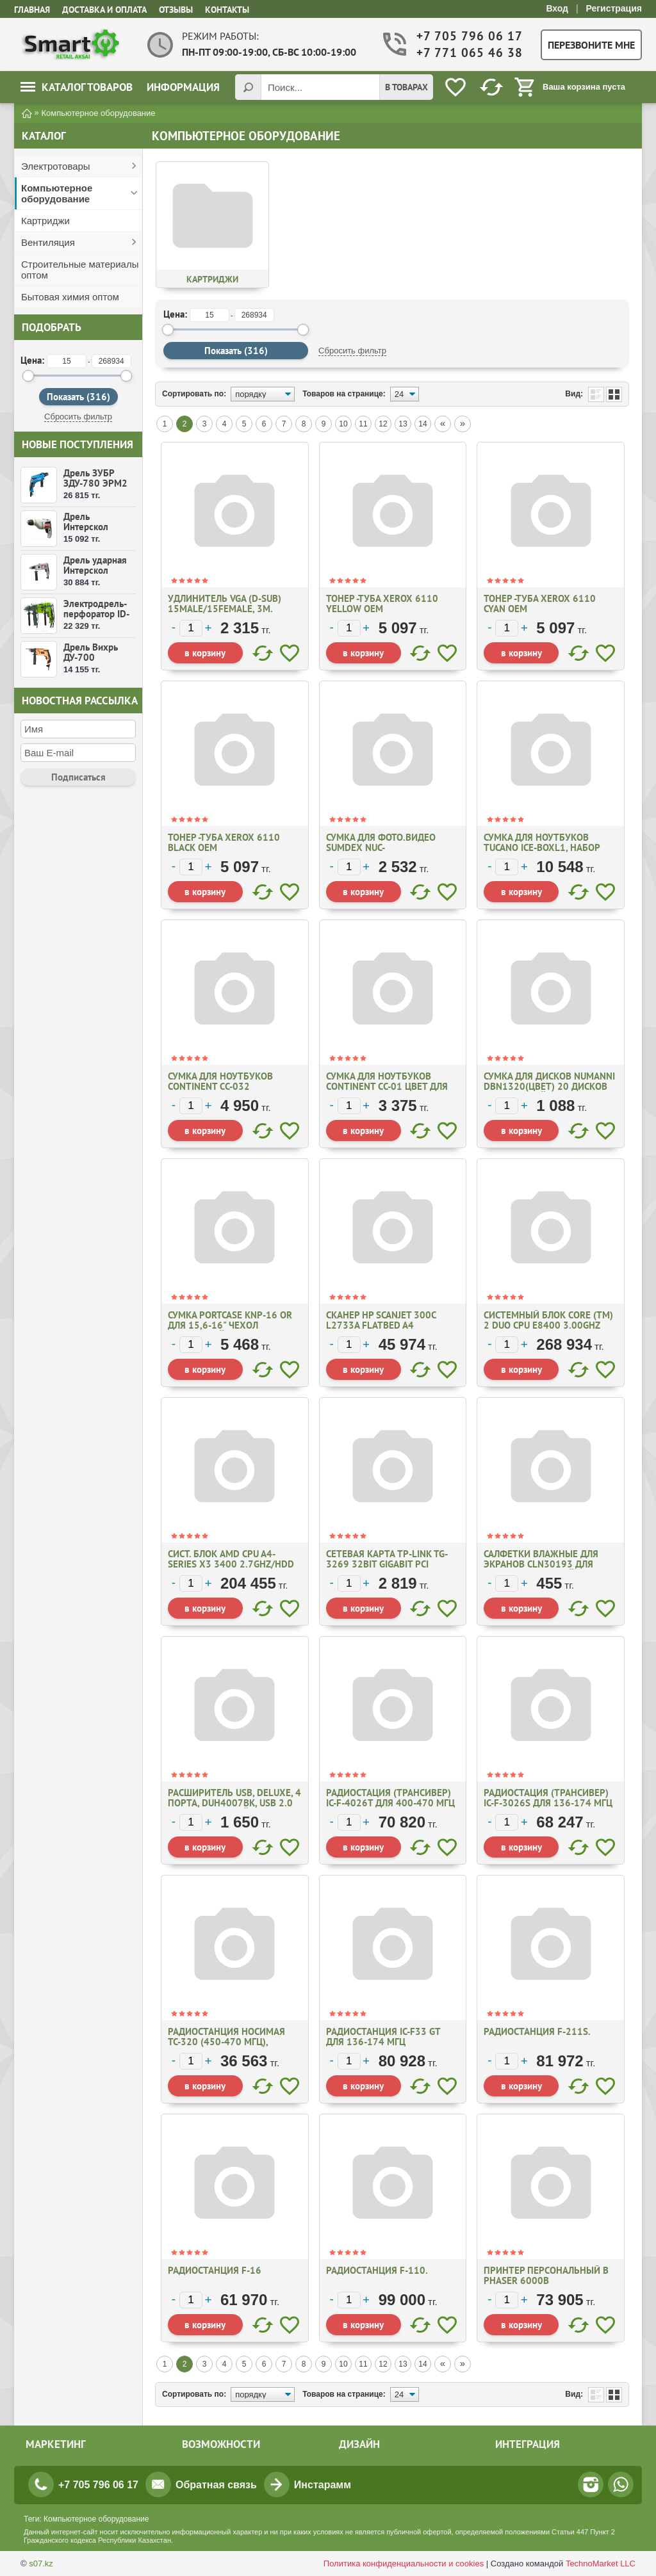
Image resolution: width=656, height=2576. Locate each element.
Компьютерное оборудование (56, 193)
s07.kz (41, 2563)
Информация (183, 87)
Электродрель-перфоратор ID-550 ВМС (96, 613)
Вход (557, 8)
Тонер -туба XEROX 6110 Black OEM (224, 842)
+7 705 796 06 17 (468, 36)
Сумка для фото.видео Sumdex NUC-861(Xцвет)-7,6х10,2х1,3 (384, 847)
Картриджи (45, 220)
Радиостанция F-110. (377, 2270)
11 (363, 423)
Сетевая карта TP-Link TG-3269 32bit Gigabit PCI (387, 1559)
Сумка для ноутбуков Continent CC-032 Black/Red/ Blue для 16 (223, 1086)
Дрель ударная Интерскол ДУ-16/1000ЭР (96, 570)
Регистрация (614, 8)
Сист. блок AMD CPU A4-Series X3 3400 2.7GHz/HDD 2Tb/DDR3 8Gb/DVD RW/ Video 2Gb (231, 1569)
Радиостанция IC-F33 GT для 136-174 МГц (383, 2036)
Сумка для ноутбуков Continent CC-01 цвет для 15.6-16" (387, 1086)
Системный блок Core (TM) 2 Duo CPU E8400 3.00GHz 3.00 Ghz (548, 1325)
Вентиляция (48, 242)
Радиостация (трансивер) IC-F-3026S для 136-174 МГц (548, 1797)
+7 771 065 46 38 (468, 52)
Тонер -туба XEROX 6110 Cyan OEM (540, 603)
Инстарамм (322, 2484)
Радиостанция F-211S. (537, 2031)
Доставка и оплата (104, 9)
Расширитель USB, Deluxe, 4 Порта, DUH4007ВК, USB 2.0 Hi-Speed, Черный (234, 1802)
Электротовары (55, 166)
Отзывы (176, 9)
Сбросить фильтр (78, 416)
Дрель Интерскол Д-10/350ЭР (91, 526)
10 (343, 423)
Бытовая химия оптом (70, 296)
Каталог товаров (76, 87)
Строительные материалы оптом (79, 269)
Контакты (227, 9)
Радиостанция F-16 (214, 2270)
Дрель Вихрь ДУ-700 (90, 652)
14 (422, 423)
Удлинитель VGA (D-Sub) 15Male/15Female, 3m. (224, 603)
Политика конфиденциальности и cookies (404, 2563)
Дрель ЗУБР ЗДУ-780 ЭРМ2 (95, 478)
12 (383, 423)
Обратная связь (216, 2484)
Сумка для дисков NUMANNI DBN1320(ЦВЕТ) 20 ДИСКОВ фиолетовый (549, 1086)
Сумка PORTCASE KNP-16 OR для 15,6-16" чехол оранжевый (230, 1325)
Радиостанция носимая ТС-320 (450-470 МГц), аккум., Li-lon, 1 (226, 2041)
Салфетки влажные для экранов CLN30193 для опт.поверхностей (541, 1564)
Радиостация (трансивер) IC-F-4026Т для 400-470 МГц (390, 1797)
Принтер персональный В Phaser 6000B (546, 2275)
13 (402, 423)
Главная (32, 9)
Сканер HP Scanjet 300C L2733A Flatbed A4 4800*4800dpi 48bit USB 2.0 (390, 1325)
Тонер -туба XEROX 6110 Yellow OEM (382, 603)
